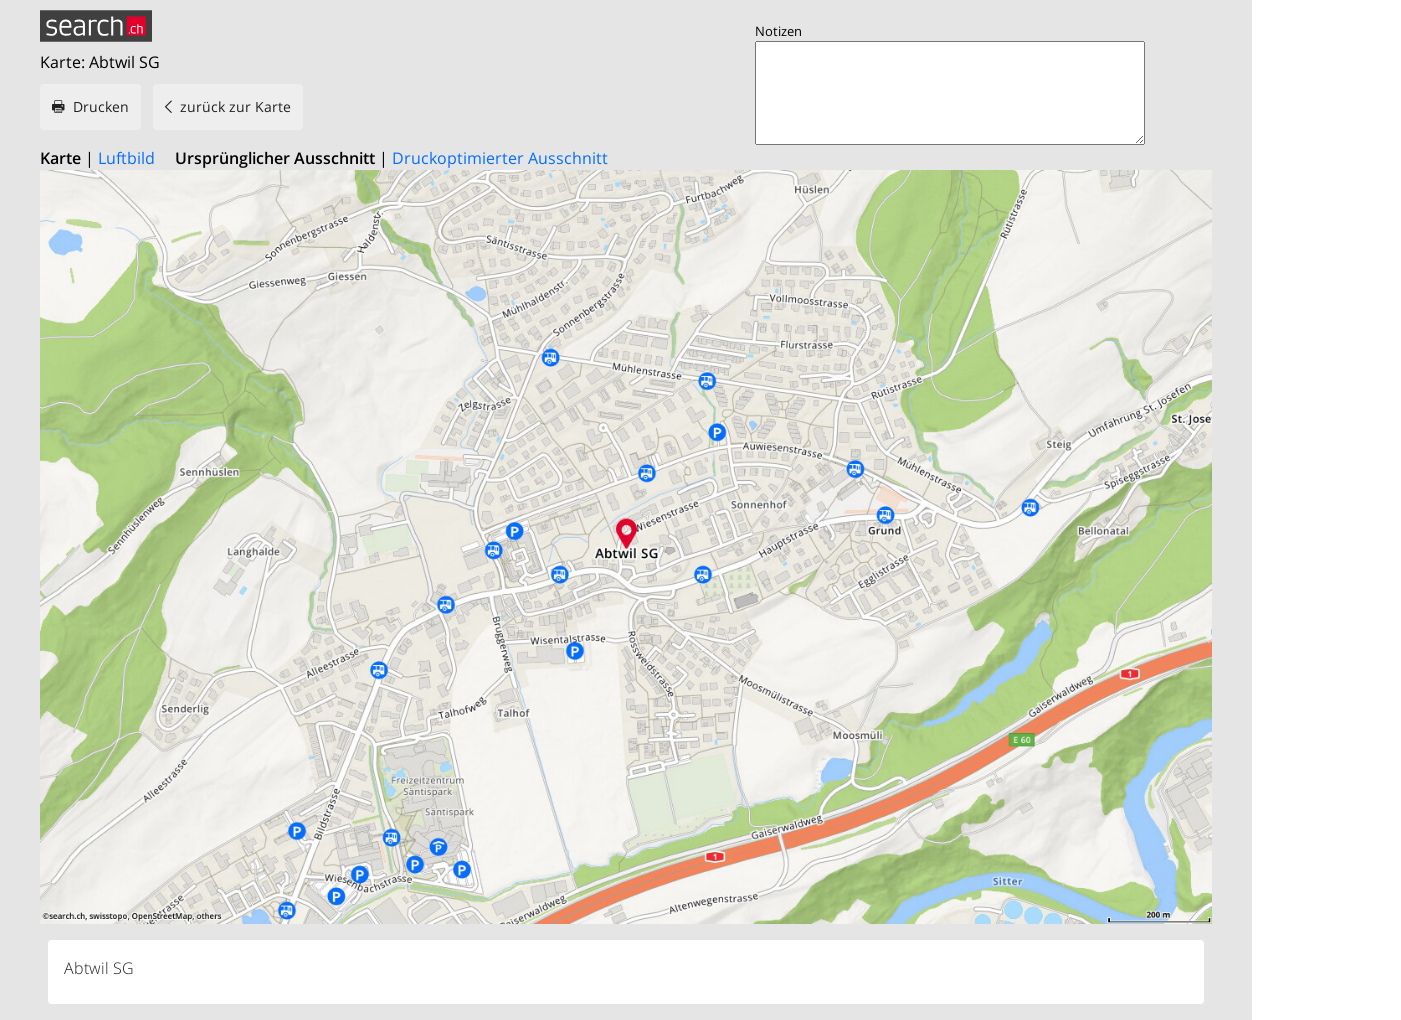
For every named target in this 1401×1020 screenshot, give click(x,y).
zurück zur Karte (235, 106)
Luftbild (126, 158)
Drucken (101, 106)
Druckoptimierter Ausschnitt (500, 158)
